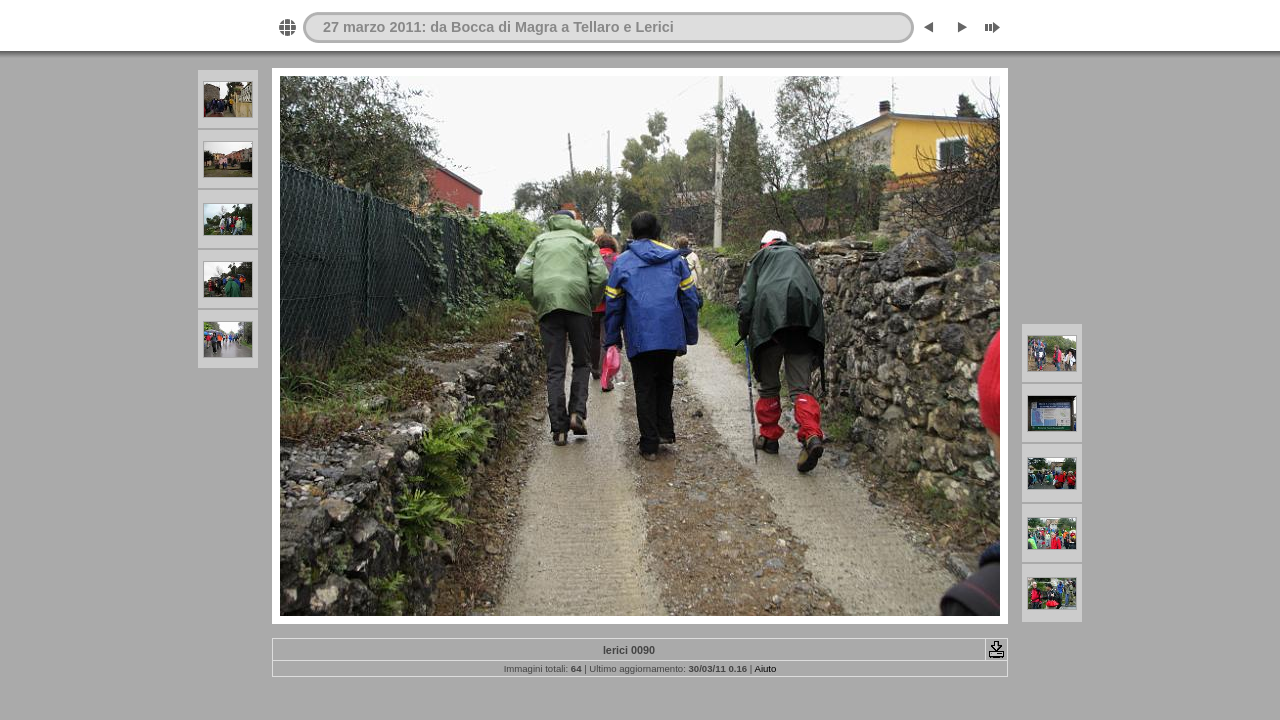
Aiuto (765, 668)
